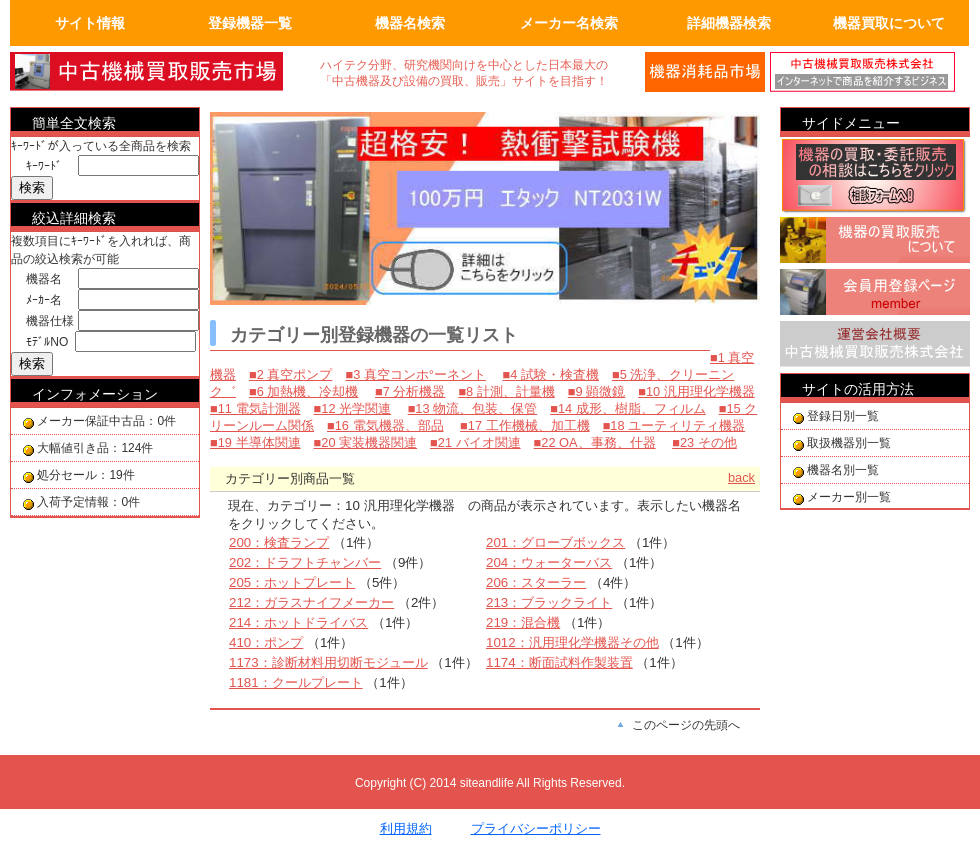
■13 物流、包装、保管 (473, 408)
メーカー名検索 (569, 23)
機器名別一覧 (843, 470)
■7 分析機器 (410, 391)
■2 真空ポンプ (290, 374)
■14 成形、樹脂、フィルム (628, 408)
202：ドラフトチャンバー (305, 562)
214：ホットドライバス (298, 622)
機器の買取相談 (875, 177)
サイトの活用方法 (858, 389)
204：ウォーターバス (549, 562)
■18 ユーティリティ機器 (674, 425)
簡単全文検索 (74, 123)
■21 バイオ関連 (475, 442)
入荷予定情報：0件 (88, 502)
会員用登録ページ (875, 295)
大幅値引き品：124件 (95, 448)
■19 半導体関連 (255, 442)
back (741, 477)
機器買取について (889, 23)
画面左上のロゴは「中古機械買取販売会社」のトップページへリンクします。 (160, 72)
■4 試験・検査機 (551, 374)
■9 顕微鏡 (596, 391)
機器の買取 (875, 243)
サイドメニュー (851, 123)
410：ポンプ (266, 642)
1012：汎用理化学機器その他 (572, 642)
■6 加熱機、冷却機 (303, 391)
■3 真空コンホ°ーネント (415, 374)
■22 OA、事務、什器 (595, 442)
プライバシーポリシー (536, 828)
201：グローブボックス (555, 542)
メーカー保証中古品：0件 (106, 421)
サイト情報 (90, 23)
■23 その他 (704, 442)
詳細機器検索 (729, 23)
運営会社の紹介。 (870, 72)
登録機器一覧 (250, 23)
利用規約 (406, 828)
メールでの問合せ (705, 72)
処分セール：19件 (85, 475)
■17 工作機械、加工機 (525, 425)
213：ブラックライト (549, 602)
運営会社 (875, 347)
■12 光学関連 (353, 408)
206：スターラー (536, 582)
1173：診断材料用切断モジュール (328, 662)
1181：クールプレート (296, 682)
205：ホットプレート (292, 582)
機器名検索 (410, 23)
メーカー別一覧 (849, 497)
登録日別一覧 (843, 416)
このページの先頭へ (686, 725)
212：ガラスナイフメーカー (311, 602)
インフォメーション (95, 394)
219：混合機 (523, 622)
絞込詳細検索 (74, 218)
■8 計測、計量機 (506, 391)
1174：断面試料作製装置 (559, 662)
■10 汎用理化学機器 (696, 391)
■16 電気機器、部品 (385, 425)
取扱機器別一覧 (849, 443)
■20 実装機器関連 (366, 442)
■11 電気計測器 (255, 408)
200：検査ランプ (279, 542)
